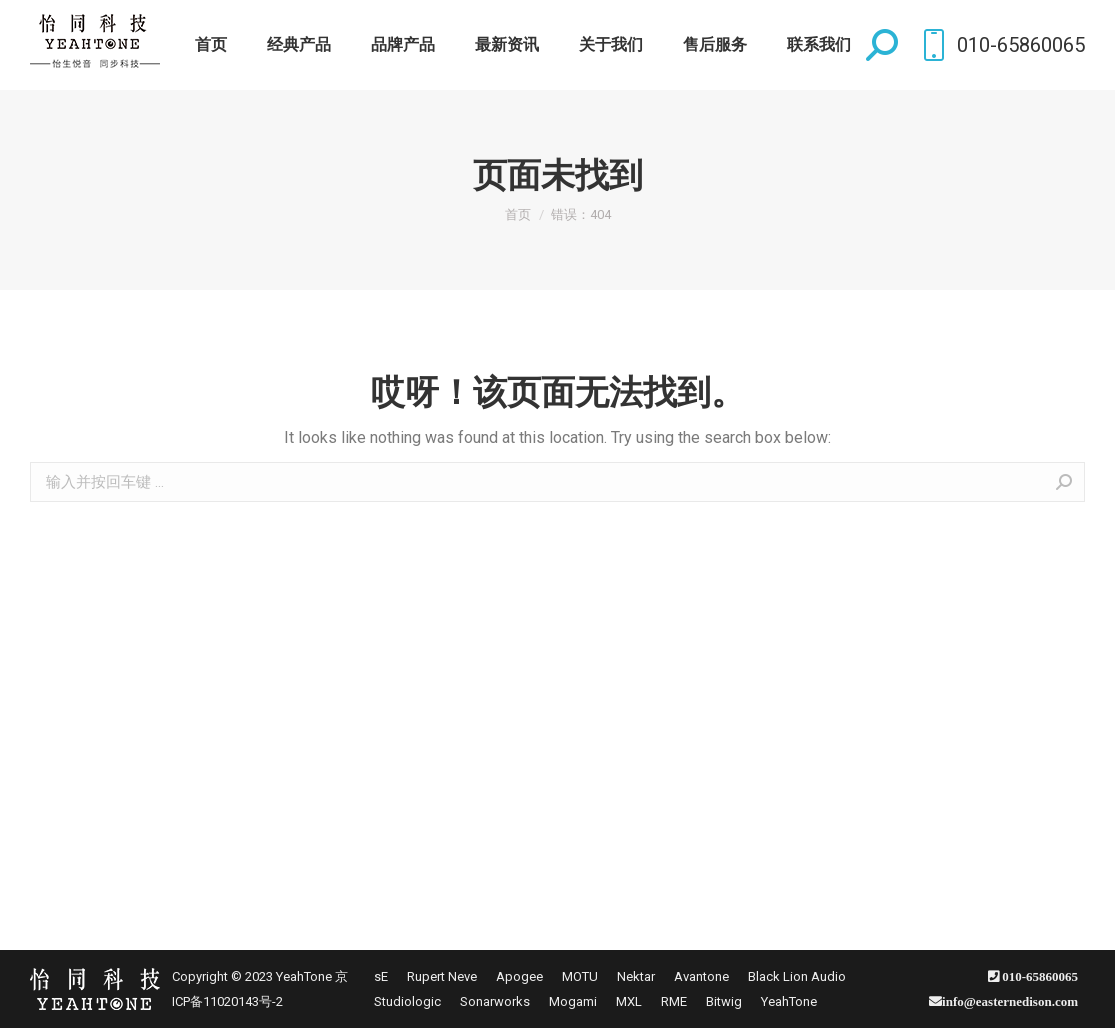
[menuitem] (211, 45)
